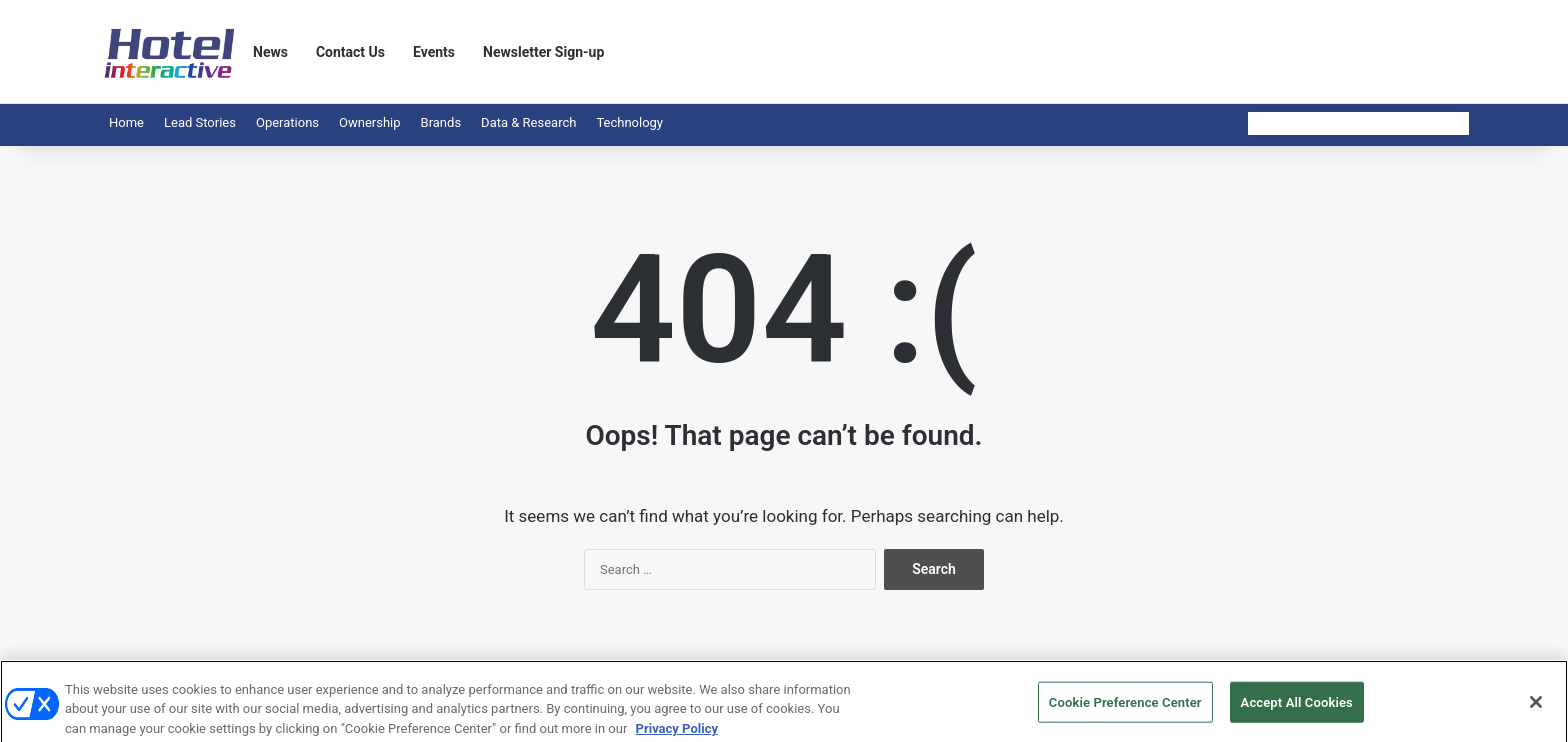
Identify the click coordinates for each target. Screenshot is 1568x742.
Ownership (370, 122)
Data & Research (528, 122)
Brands (441, 122)
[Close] (1536, 709)
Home (126, 122)
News (270, 52)
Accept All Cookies (1297, 708)
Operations (287, 122)
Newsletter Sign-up (543, 52)
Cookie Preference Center (1125, 708)
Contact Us (350, 52)
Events (434, 52)
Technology (629, 122)
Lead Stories (200, 122)
